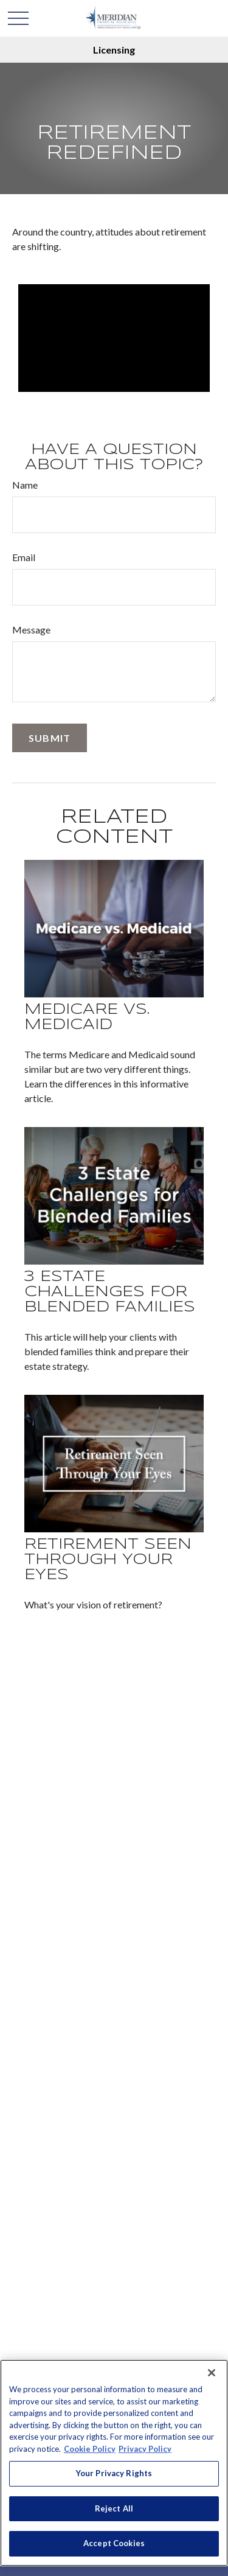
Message (31, 629)
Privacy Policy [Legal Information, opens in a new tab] (145, 2449)
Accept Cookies (114, 2543)
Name (25, 484)
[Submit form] (49, 738)
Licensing (114, 49)
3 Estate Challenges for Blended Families (109, 1292)
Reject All (114, 2508)
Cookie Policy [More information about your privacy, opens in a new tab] (90, 2449)
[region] (114, 2462)
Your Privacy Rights (114, 2473)
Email (23, 557)
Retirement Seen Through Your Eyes (108, 1560)
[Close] (211, 2372)
